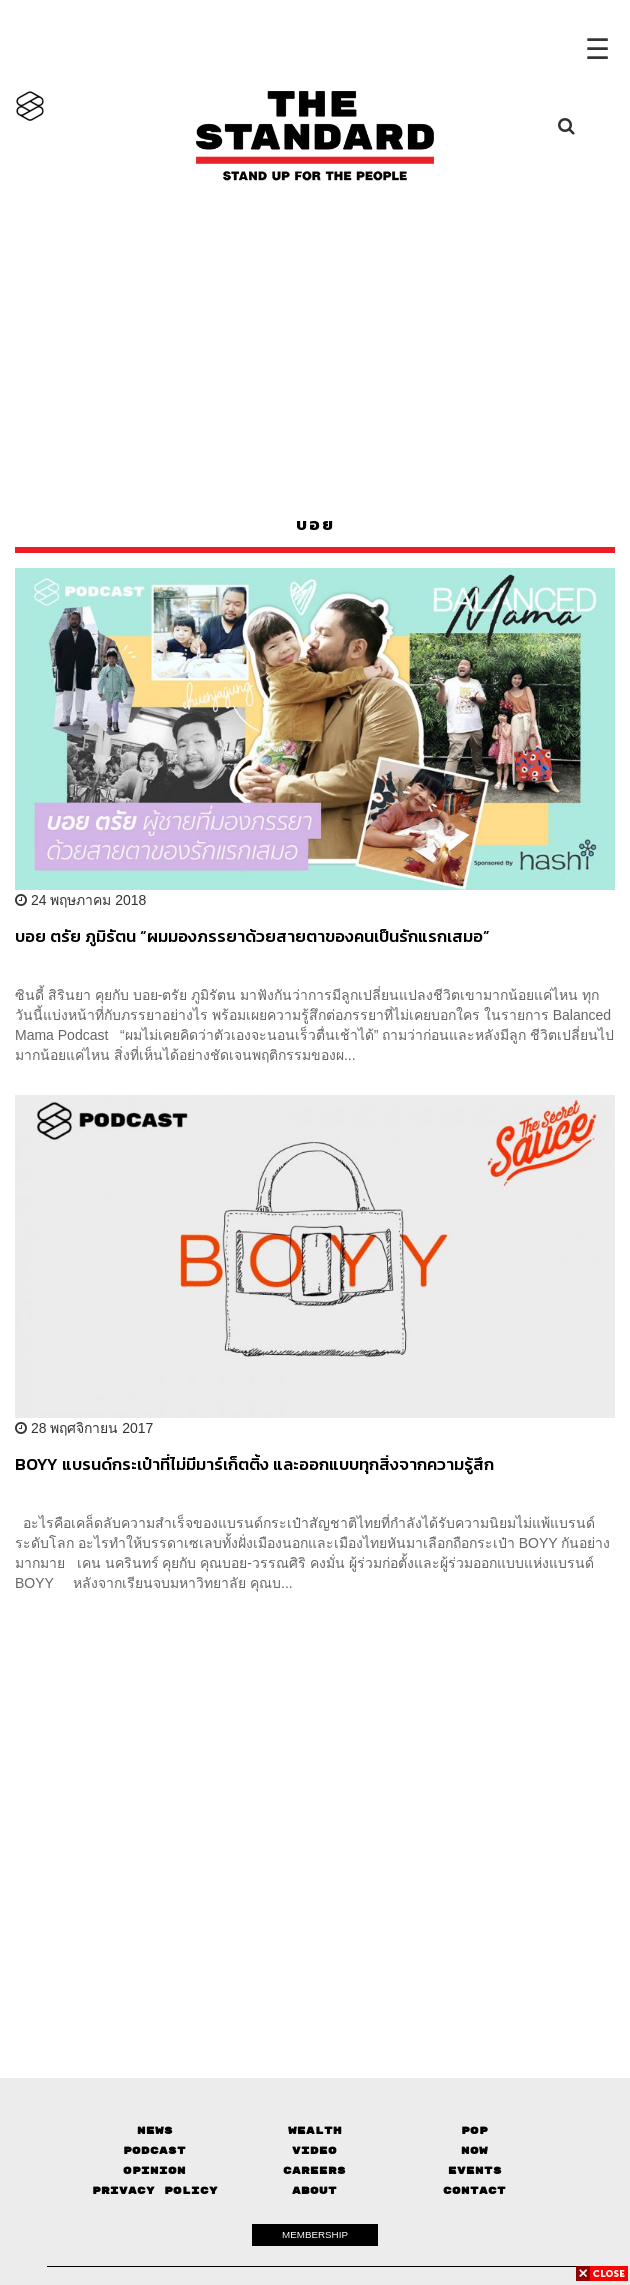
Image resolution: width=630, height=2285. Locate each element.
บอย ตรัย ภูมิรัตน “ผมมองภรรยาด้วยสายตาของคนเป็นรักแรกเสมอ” (252, 937)
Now (474, 2150)
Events (475, 2170)
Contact (474, 2190)
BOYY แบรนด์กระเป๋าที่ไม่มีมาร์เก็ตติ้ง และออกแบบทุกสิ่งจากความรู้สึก (254, 1465)
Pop (474, 2130)
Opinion (154, 2170)
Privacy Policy (155, 2190)
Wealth (315, 2130)
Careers (314, 2170)
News (155, 2130)
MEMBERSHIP (315, 2234)
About (314, 2190)
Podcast (154, 2150)
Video (314, 2150)
